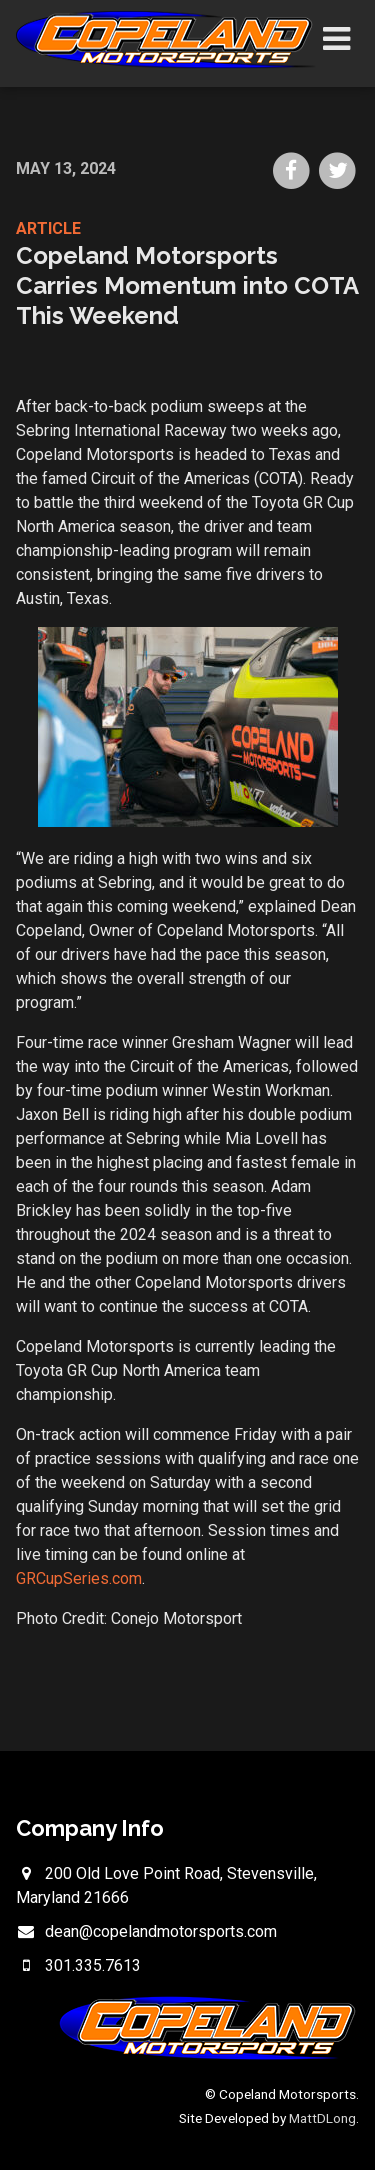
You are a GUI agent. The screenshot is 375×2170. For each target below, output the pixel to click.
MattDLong (322, 2118)
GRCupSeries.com (79, 1578)
